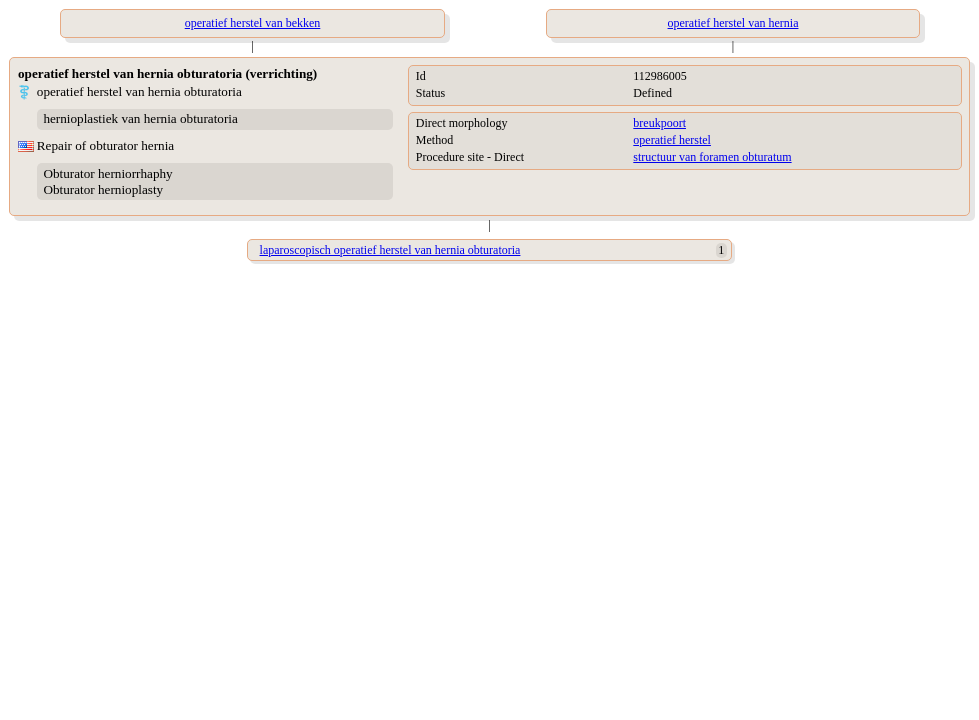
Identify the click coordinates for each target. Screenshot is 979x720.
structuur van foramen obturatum (712, 157)
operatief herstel (672, 140)
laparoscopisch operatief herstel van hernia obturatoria (390, 250)
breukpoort (659, 123)
